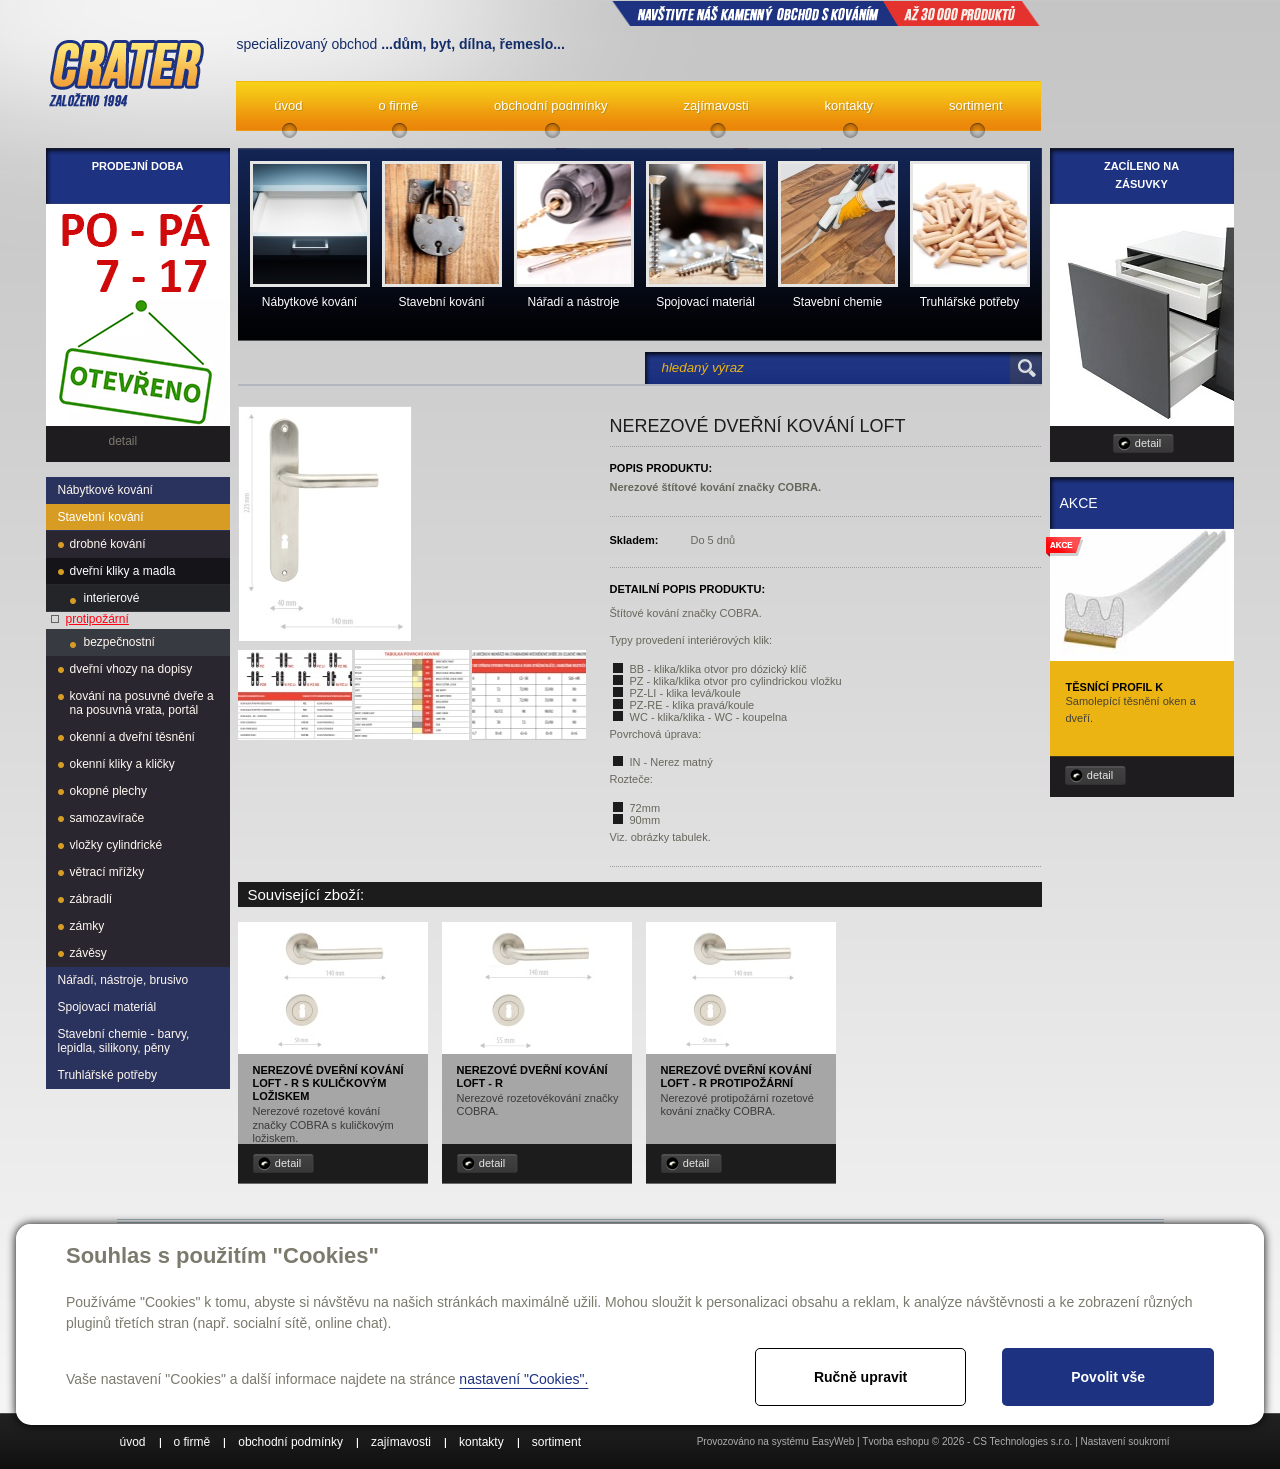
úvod (288, 105)
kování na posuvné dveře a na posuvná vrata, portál (142, 703)
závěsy (88, 953)
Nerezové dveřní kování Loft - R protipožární (736, 1076)
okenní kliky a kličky (122, 764)
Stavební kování (101, 517)
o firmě (398, 105)
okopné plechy (108, 791)
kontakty (849, 105)
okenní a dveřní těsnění (132, 737)
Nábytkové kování (105, 490)
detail (288, 1163)
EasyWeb (833, 1441)
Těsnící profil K (1115, 687)
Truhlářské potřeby (108, 1075)
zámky (87, 926)
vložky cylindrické (116, 845)
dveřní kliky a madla (123, 571)
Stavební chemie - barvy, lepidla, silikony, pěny (124, 1041)
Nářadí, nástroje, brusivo (123, 980)
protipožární (97, 619)
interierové (112, 598)
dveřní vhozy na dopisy (131, 669)
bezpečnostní (119, 642)
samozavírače (107, 818)
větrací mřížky (107, 872)
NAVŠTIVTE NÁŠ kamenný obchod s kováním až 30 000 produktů (826, 13)
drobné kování (108, 544)
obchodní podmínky (550, 105)
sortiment (975, 105)
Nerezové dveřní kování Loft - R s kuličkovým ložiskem (328, 1083)
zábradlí (91, 899)
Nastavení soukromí (1125, 1441)
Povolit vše (1108, 1377)
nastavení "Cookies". (523, 1379)
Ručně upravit (860, 1377)
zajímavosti (716, 105)
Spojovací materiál (107, 1007)
